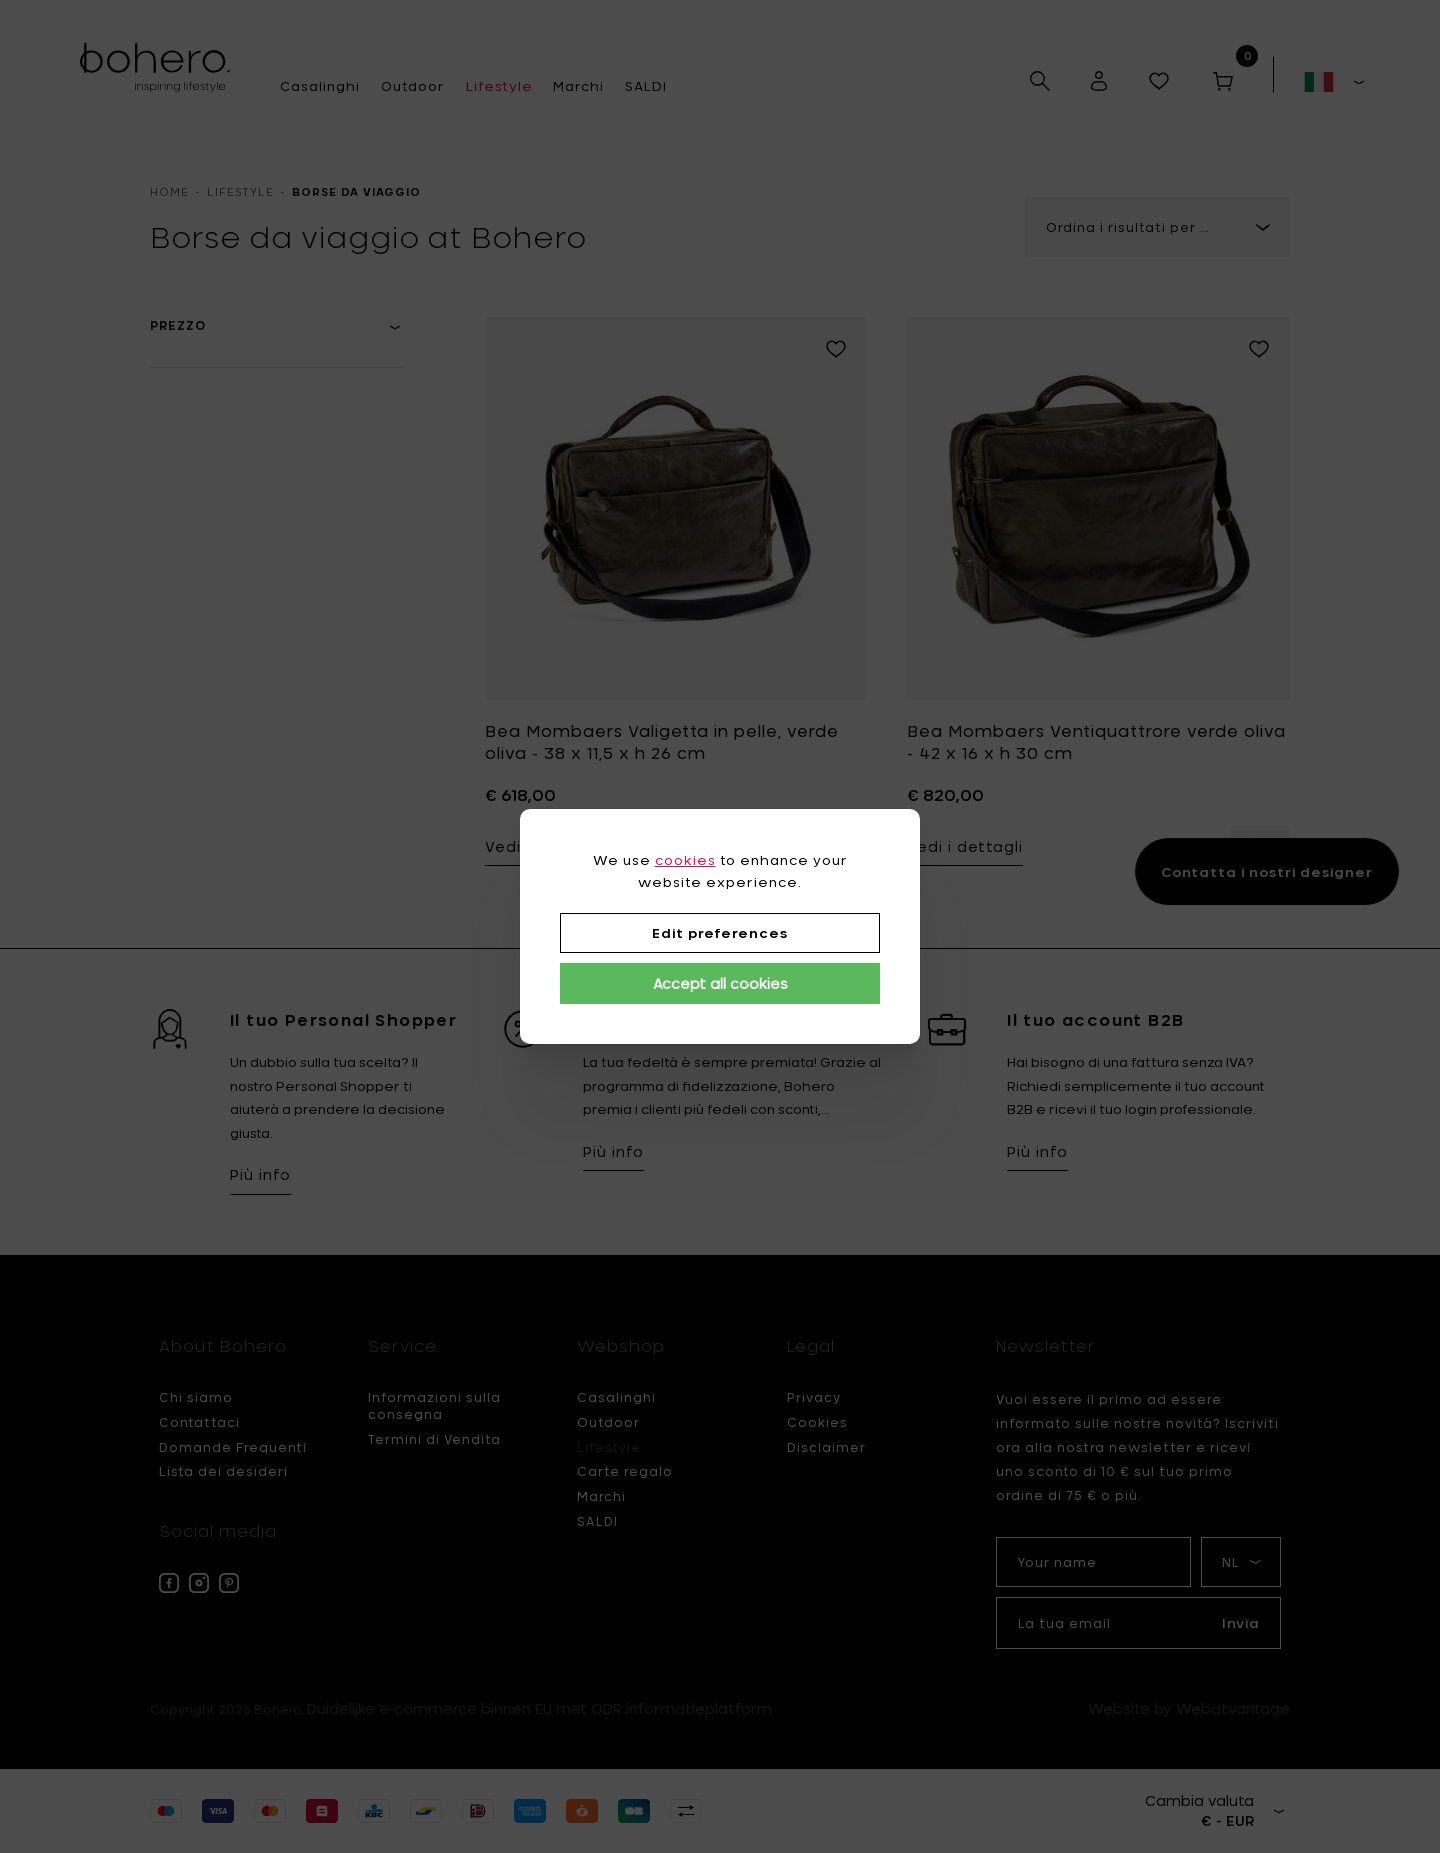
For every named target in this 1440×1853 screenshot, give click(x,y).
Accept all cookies (720, 983)
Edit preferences (720, 933)
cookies (685, 860)
